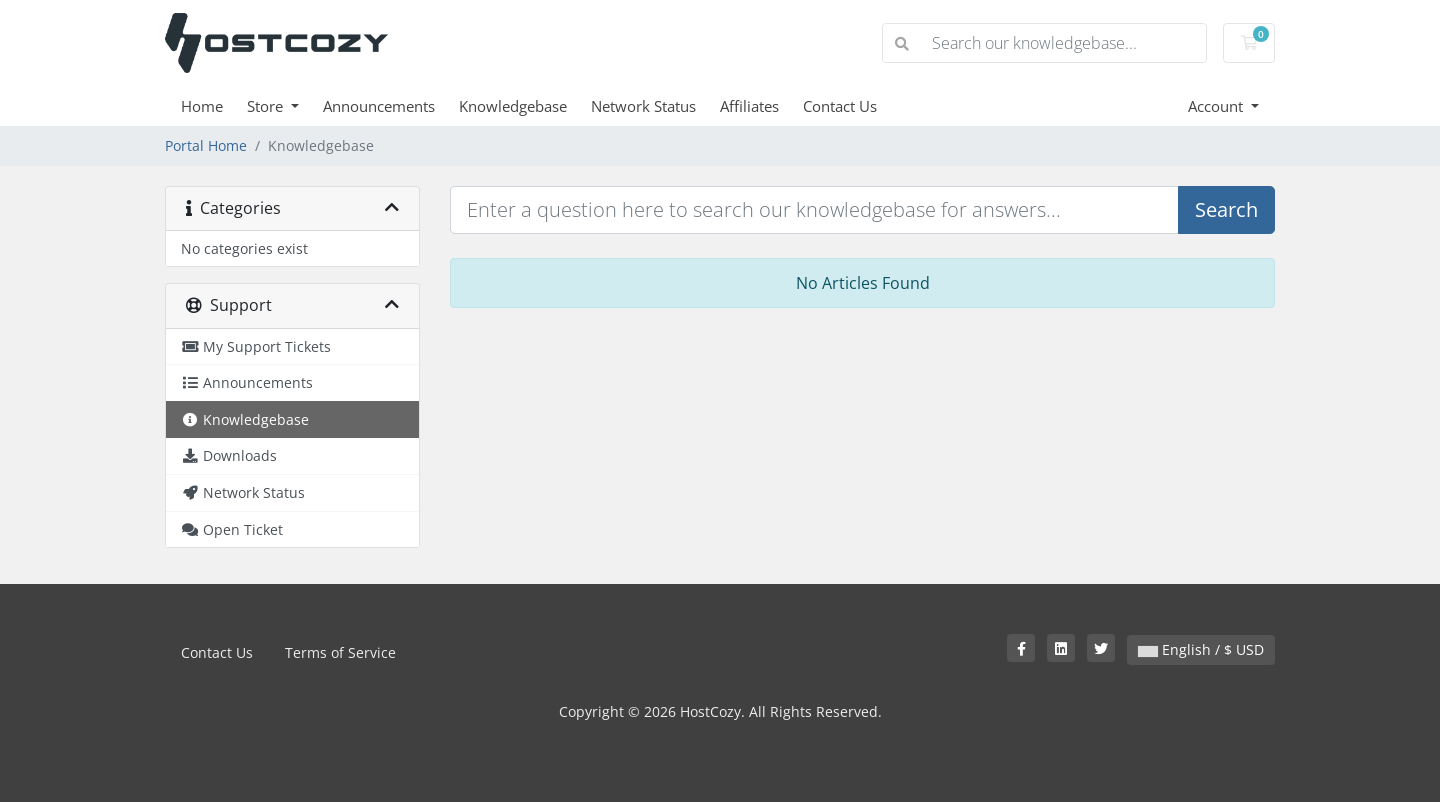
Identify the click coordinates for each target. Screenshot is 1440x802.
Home (202, 106)
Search (1226, 209)
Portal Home (206, 145)
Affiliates (749, 106)
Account (1217, 106)
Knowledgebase (513, 106)
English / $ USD (1201, 649)
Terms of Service (340, 652)
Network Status (643, 106)
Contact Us (840, 106)
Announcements (379, 106)
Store (267, 106)
